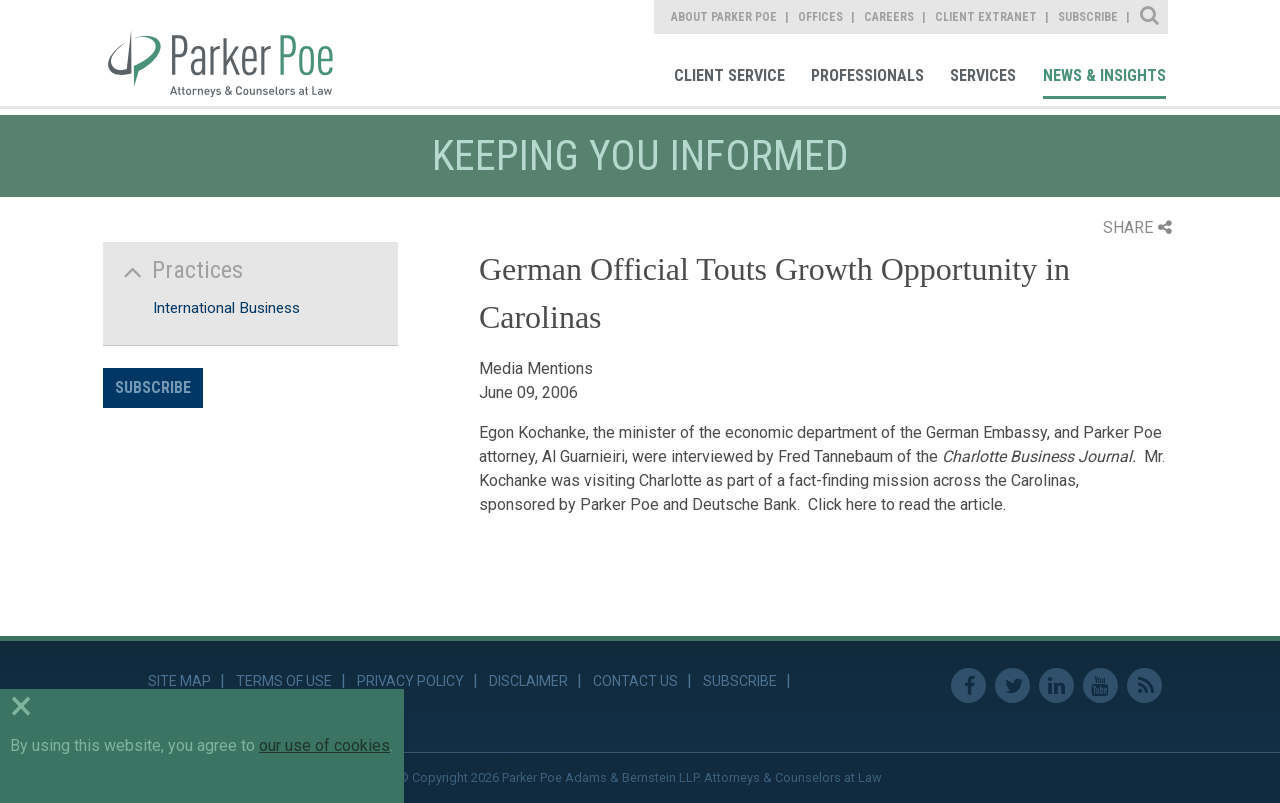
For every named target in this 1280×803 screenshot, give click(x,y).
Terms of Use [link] (284, 681)
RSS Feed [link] (1144, 685)
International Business (226, 308)
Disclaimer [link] (528, 681)
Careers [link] (889, 17)
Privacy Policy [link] (410, 681)
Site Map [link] (179, 681)
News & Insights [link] (1104, 75)
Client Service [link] (729, 75)
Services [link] (983, 75)
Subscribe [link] (1088, 17)
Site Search (1150, 17)
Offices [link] (820, 17)
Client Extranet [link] (986, 17)
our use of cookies (324, 745)
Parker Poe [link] (232, 53)
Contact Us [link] (635, 681)
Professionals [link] (867, 75)
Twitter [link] (1012, 685)
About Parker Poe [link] (724, 17)
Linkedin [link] (1056, 685)
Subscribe (153, 387)
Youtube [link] (1100, 685)
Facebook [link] (968, 685)
